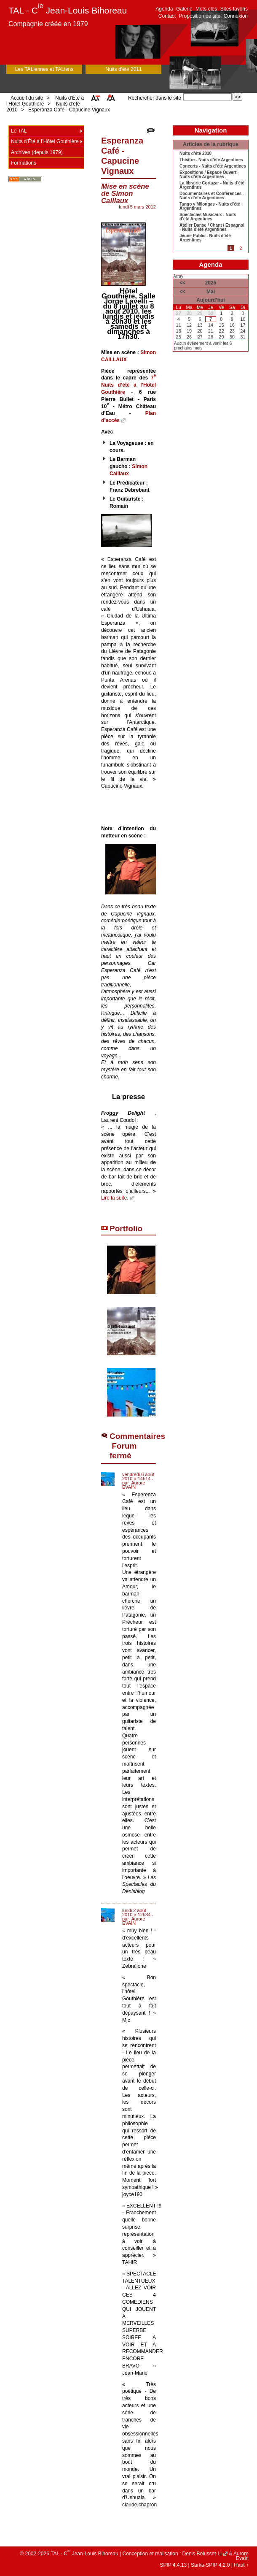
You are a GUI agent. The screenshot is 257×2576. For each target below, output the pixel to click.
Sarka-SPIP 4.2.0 (210, 2565)
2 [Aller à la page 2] (240, 248)
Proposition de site (200, 16)
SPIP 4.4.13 (173, 2565)
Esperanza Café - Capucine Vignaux (69, 110)
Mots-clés (206, 9)
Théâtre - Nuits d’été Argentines (211, 160)
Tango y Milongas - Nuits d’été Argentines (209, 206)
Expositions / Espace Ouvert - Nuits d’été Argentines (209, 175)
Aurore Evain (241, 2556)
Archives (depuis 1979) (37, 152)
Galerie (184, 9)
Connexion (236, 16)
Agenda (164, 9)
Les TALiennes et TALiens (44, 69)
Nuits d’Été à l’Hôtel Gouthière (45, 101)
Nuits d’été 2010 (195, 154)
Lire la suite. (114, 1198)
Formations (23, 163)
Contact (167, 16)
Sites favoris (234, 9)
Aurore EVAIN (133, 1485)
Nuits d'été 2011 (123, 69)
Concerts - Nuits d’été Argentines (212, 166)
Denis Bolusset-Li (202, 2554)
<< (182, 283)
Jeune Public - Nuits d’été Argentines (205, 238)
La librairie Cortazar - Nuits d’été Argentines (211, 185)
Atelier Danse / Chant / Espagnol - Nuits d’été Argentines (211, 227)
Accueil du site (27, 98)
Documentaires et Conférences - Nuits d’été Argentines (211, 196)
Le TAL (19, 131)
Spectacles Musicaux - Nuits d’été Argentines (207, 217)
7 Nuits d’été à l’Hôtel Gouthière (128, 385)
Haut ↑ (241, 2565)
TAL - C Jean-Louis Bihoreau (67, 10)
